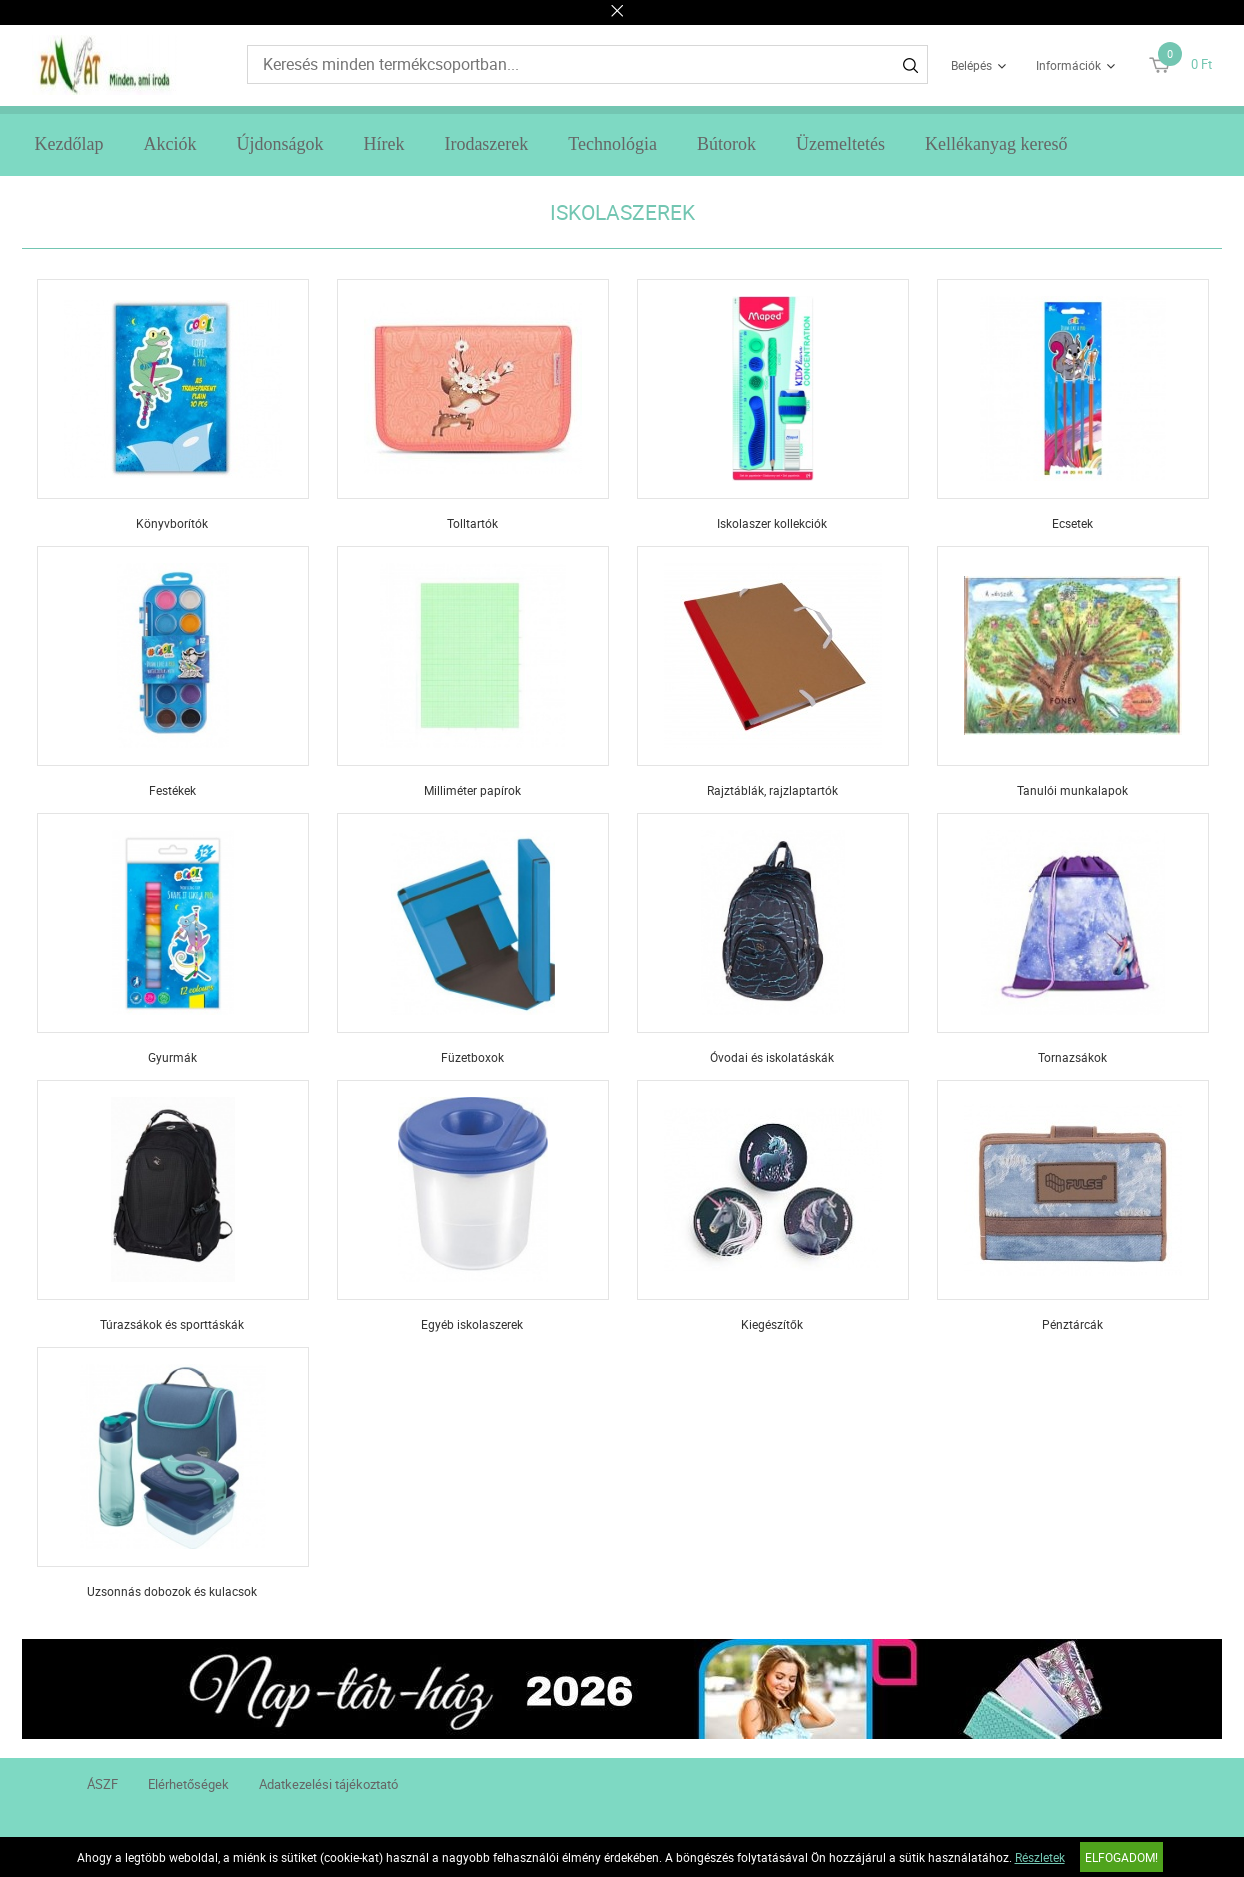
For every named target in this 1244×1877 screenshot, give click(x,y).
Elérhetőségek (188, 1784)
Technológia (612, 144)
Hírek (383, 144)
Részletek (1040, 1857)
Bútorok (726, 144)
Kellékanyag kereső (996, 144)
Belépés (971, 65)
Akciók (169, 144)
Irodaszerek (486, 144)
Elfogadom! (1121, 1857)
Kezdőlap (68, 144)
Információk (1068, 65)
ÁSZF (102, 1784)
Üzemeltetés (840, 144)
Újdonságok (279, 144)
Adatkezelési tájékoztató (328, 1784)
